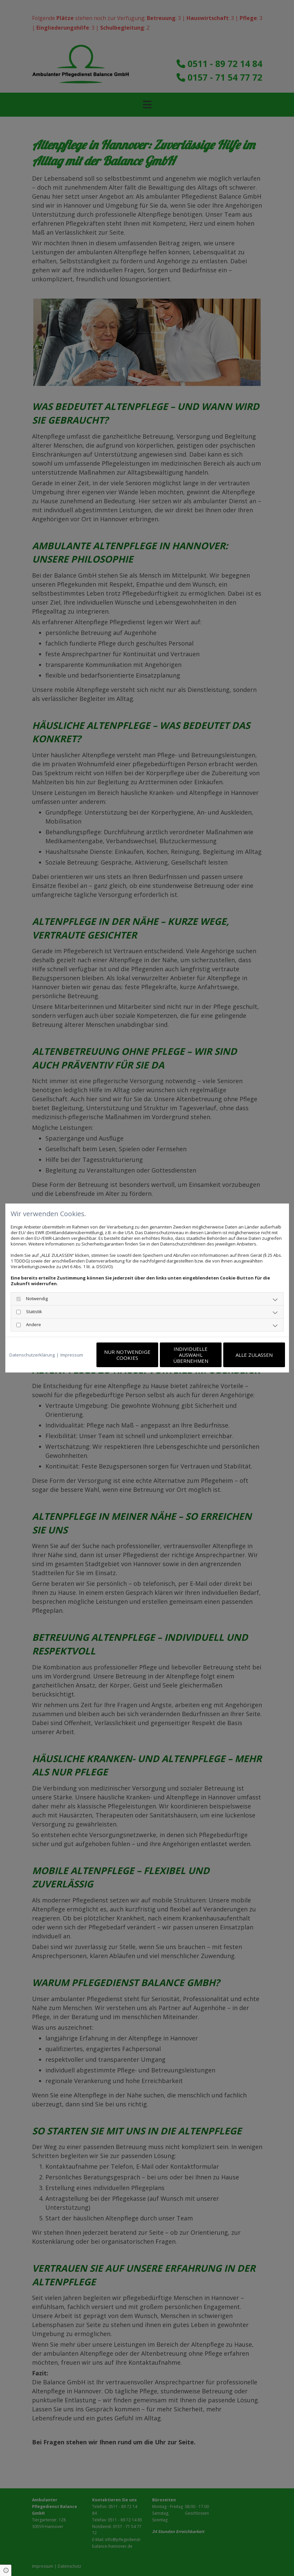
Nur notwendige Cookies (127, 1354)
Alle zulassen (254, 1354)
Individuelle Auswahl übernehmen (190, 1354)
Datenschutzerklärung (32, 1355)
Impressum (71, 1355)
